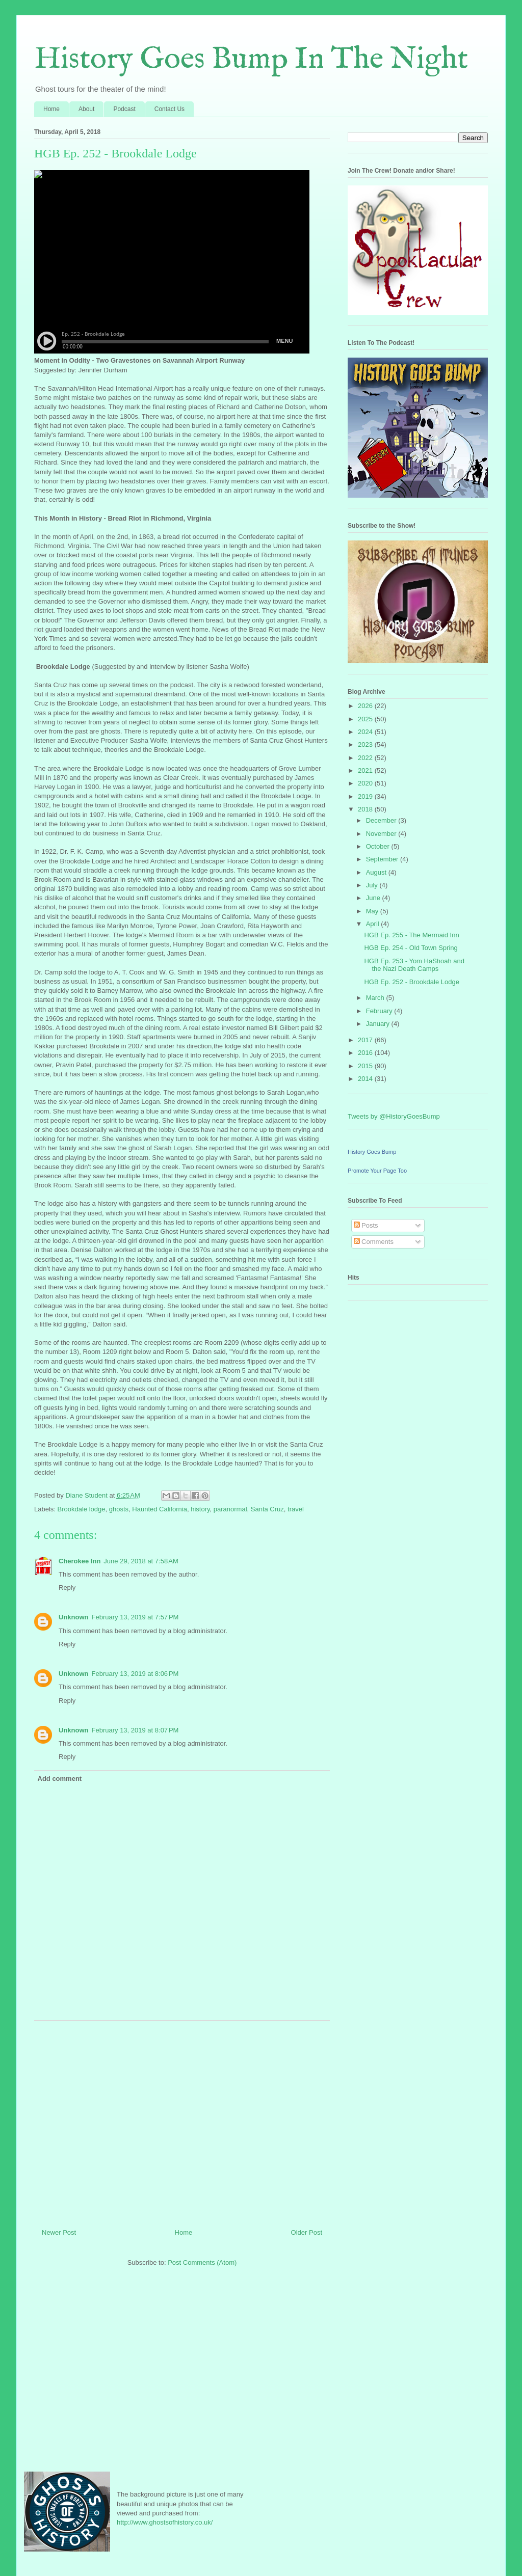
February (380, 1011)
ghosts (118, 1509)
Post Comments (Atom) (202, 2262)
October (379, 846)
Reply (67, 1587)
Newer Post (59, 2232)
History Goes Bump (372, 1152)
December (382, 820)
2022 (366, 758)
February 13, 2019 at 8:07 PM (135, 1730)
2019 (366, 796)
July (373, 885)
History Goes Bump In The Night (251, 59)
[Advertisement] (182, 2120)
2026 (366, 706)
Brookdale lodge (82, 1509)
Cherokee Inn (79, 1561)
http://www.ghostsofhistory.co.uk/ (165, 2522)
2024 (366, 732)
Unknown (74, 1617)
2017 (366, 1040)
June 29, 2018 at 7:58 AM (140, 1561)
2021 (366, 770)
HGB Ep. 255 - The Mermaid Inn (411, 935)
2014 (366, 1078)
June (374, 898)
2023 (366, 744)
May (373, 911)
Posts (366, 1225)
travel (296, 1509)
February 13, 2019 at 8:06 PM (135, 1673)
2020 (366, 783)
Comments (374, 1241)
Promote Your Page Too (377, 1171)
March (376, 997)
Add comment (60, 1778)
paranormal (230, 1509)
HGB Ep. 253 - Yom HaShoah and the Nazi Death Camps (414, 965)
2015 (366, 1066)
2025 (366, 719)
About (86, 109)
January (379, 1023)
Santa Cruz (267, 1509)
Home (51, 109)
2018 (366, 809)
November (382, 833)
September (383, 859)
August (377, 872)
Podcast (124, 109)
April (373, 924)
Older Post (306, 2232)
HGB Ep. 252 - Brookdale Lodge (411, 982)
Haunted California (159, 1509)
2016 (366, 1052)
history (200, 1509)
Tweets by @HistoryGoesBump (394, 1116)
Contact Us (169, 109)
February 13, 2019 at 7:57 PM (135, 1617)
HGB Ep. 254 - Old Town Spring (410, 948)
